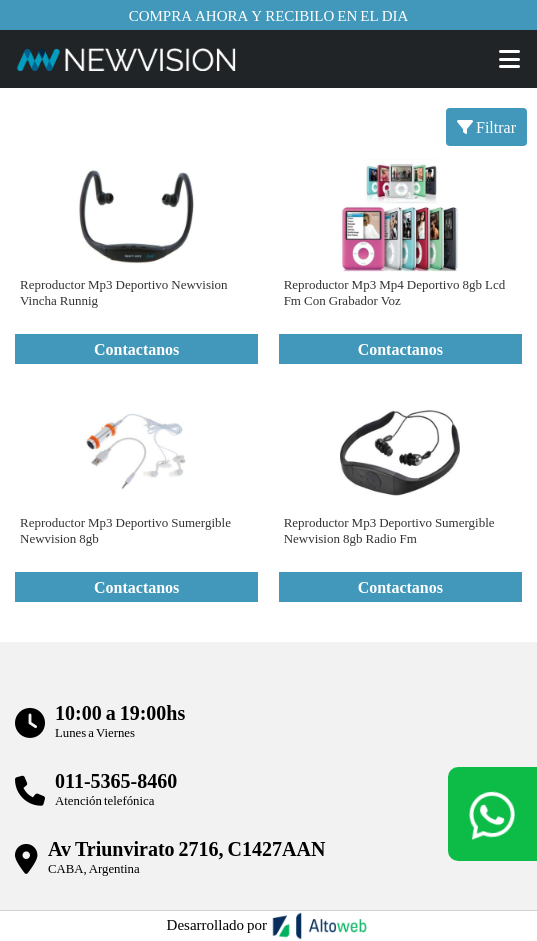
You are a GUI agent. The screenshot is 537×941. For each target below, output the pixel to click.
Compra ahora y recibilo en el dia (269, 15)
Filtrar (486, 126)
